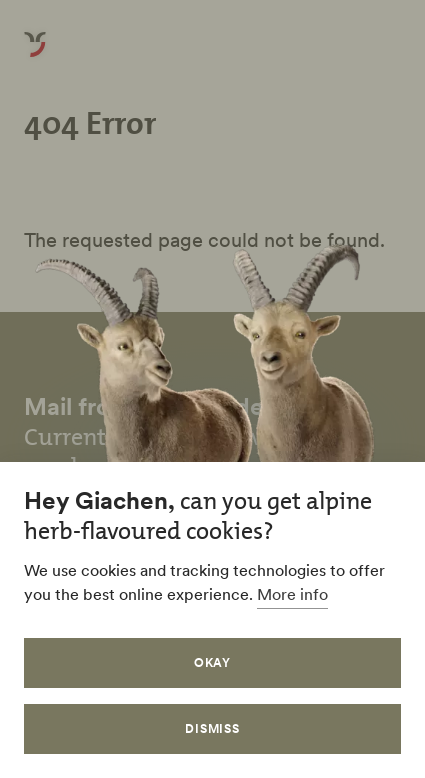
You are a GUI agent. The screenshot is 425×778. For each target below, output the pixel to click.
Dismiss (213, 728)
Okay (213, 662)
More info (292, 594)
